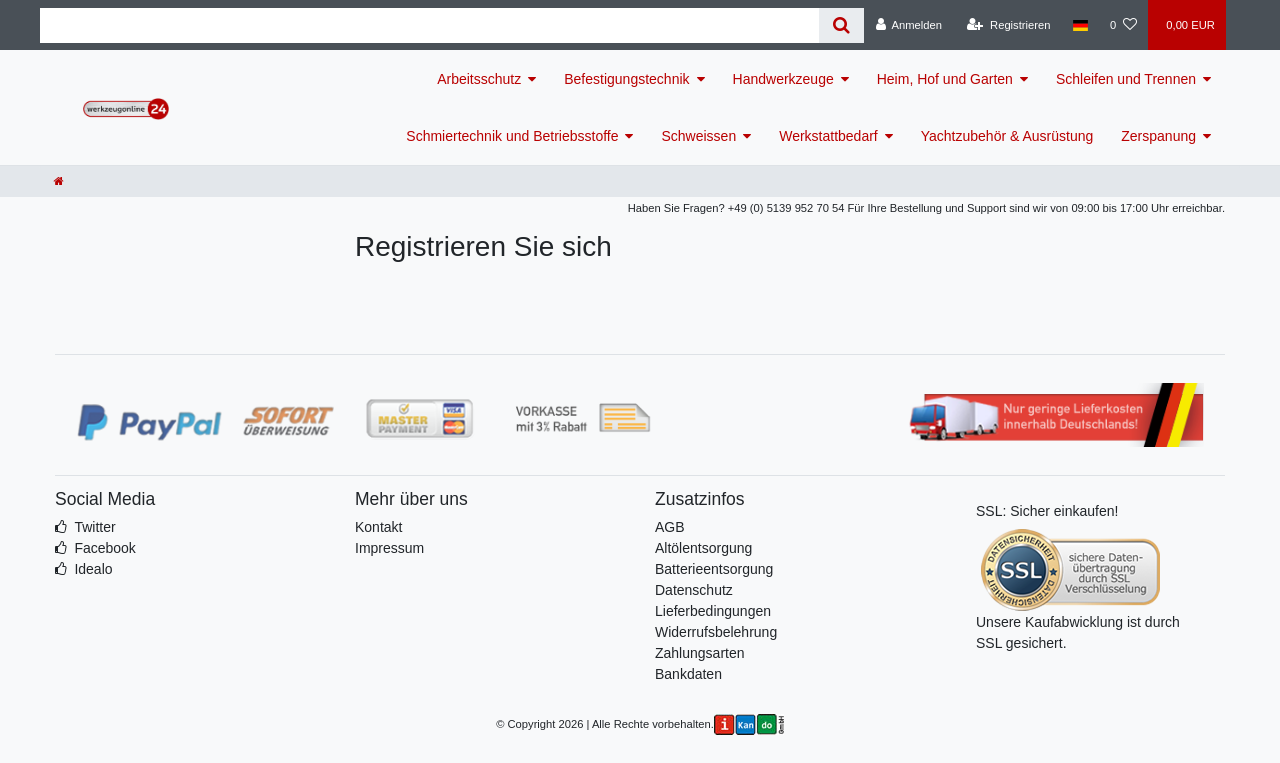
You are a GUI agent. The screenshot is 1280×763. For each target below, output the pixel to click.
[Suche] (841, 25)
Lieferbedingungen (713, 611)
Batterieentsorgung (714, 569)
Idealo (93, 569)
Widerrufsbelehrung (716, 632)
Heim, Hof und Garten (945, 79)
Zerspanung (1158, 136)
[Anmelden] (908, 25)
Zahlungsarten (700, 653)
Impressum (389, 548)
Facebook (104, 548)
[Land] (1080, 25)
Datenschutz (694, 590)
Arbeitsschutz (479, 79)
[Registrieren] (1008, 25)
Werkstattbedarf (828, 136)
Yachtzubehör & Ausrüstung (1007, 136)
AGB (670, 527)
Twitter (94, 527)
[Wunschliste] (1123, 25)
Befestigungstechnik (626, 79)
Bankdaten (688, 674)
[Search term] (429, 25)
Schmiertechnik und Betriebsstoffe (512, 136)
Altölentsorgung (703, 548)
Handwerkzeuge (783, 79)
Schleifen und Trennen (1126, 79)
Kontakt (378, 527)
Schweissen (698, 136)
